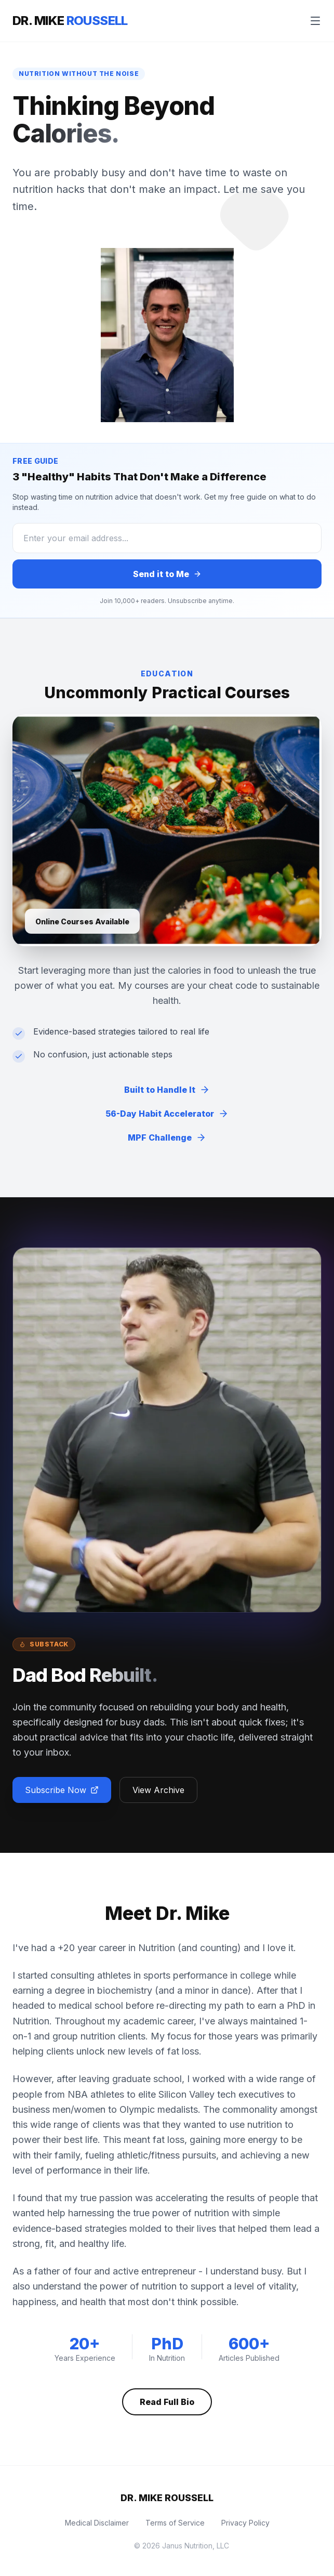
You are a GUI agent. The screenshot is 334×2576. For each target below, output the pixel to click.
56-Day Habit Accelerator (167, 1113)
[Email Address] (167, 538)
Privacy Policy (245, 2522)
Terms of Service (175, 2522)
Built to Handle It (167, 1089)
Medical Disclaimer (97, 2522)
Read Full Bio (167, 2402)
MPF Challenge (167, 1137)
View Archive (158, 1790)
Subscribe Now (62, 1790)
